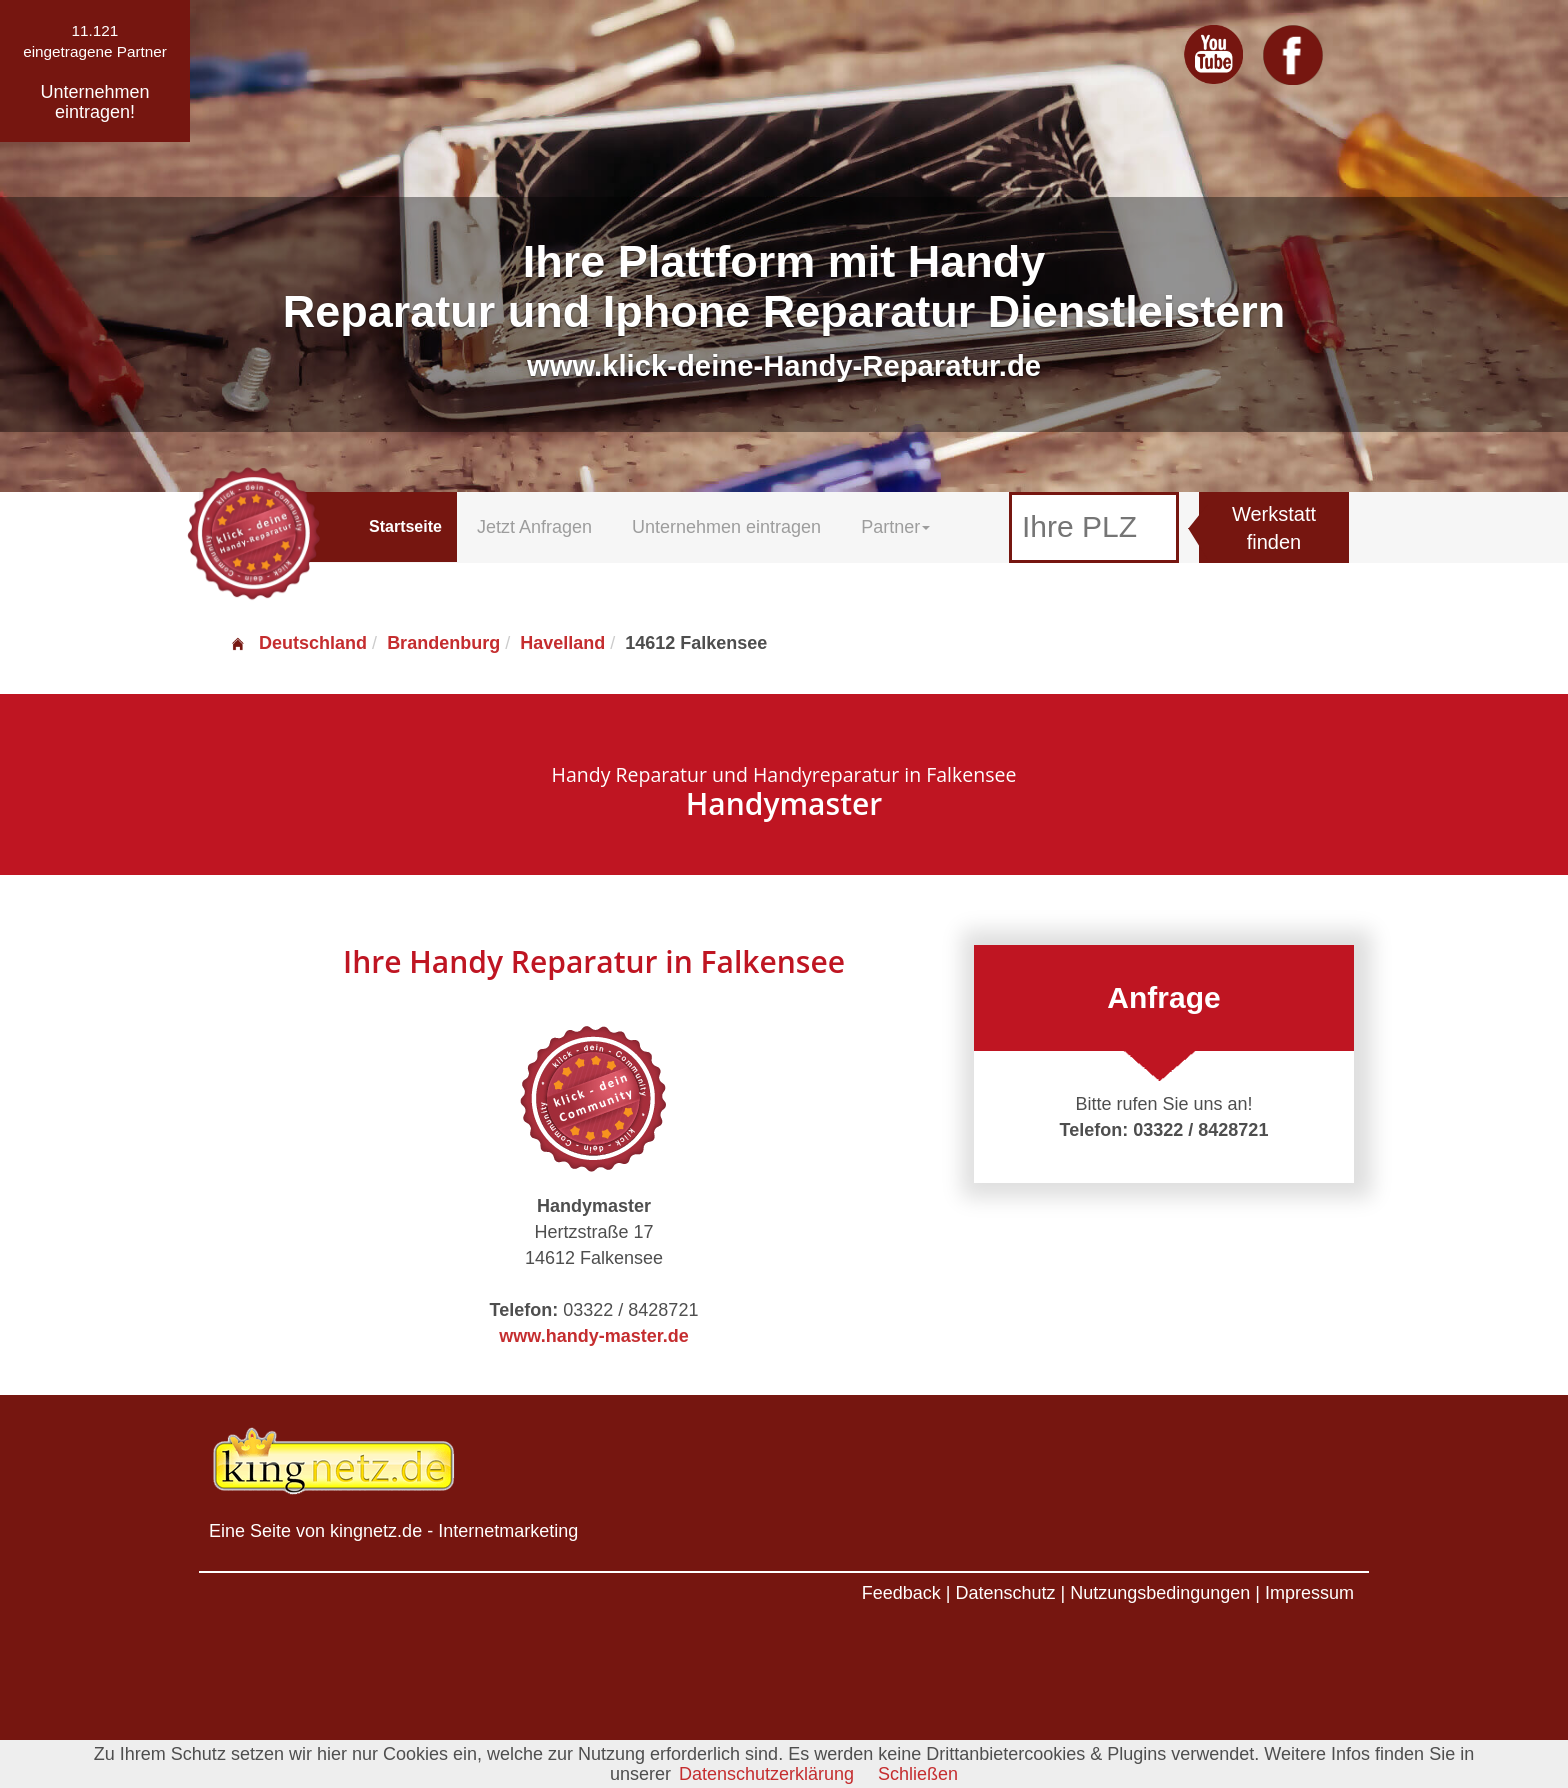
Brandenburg (443, 643)
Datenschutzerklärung (766, 1774)
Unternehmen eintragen (726, 527)
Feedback (901, 1593)
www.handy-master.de (593, 1336)
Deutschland (298, 643)
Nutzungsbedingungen (1160, 1593)
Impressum (1309, 1593)
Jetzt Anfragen (534, 527)
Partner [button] (895, 527)
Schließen (918, 1774)
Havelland (562, 643)
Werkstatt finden (1274, 528)
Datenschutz (1005, 1593)
